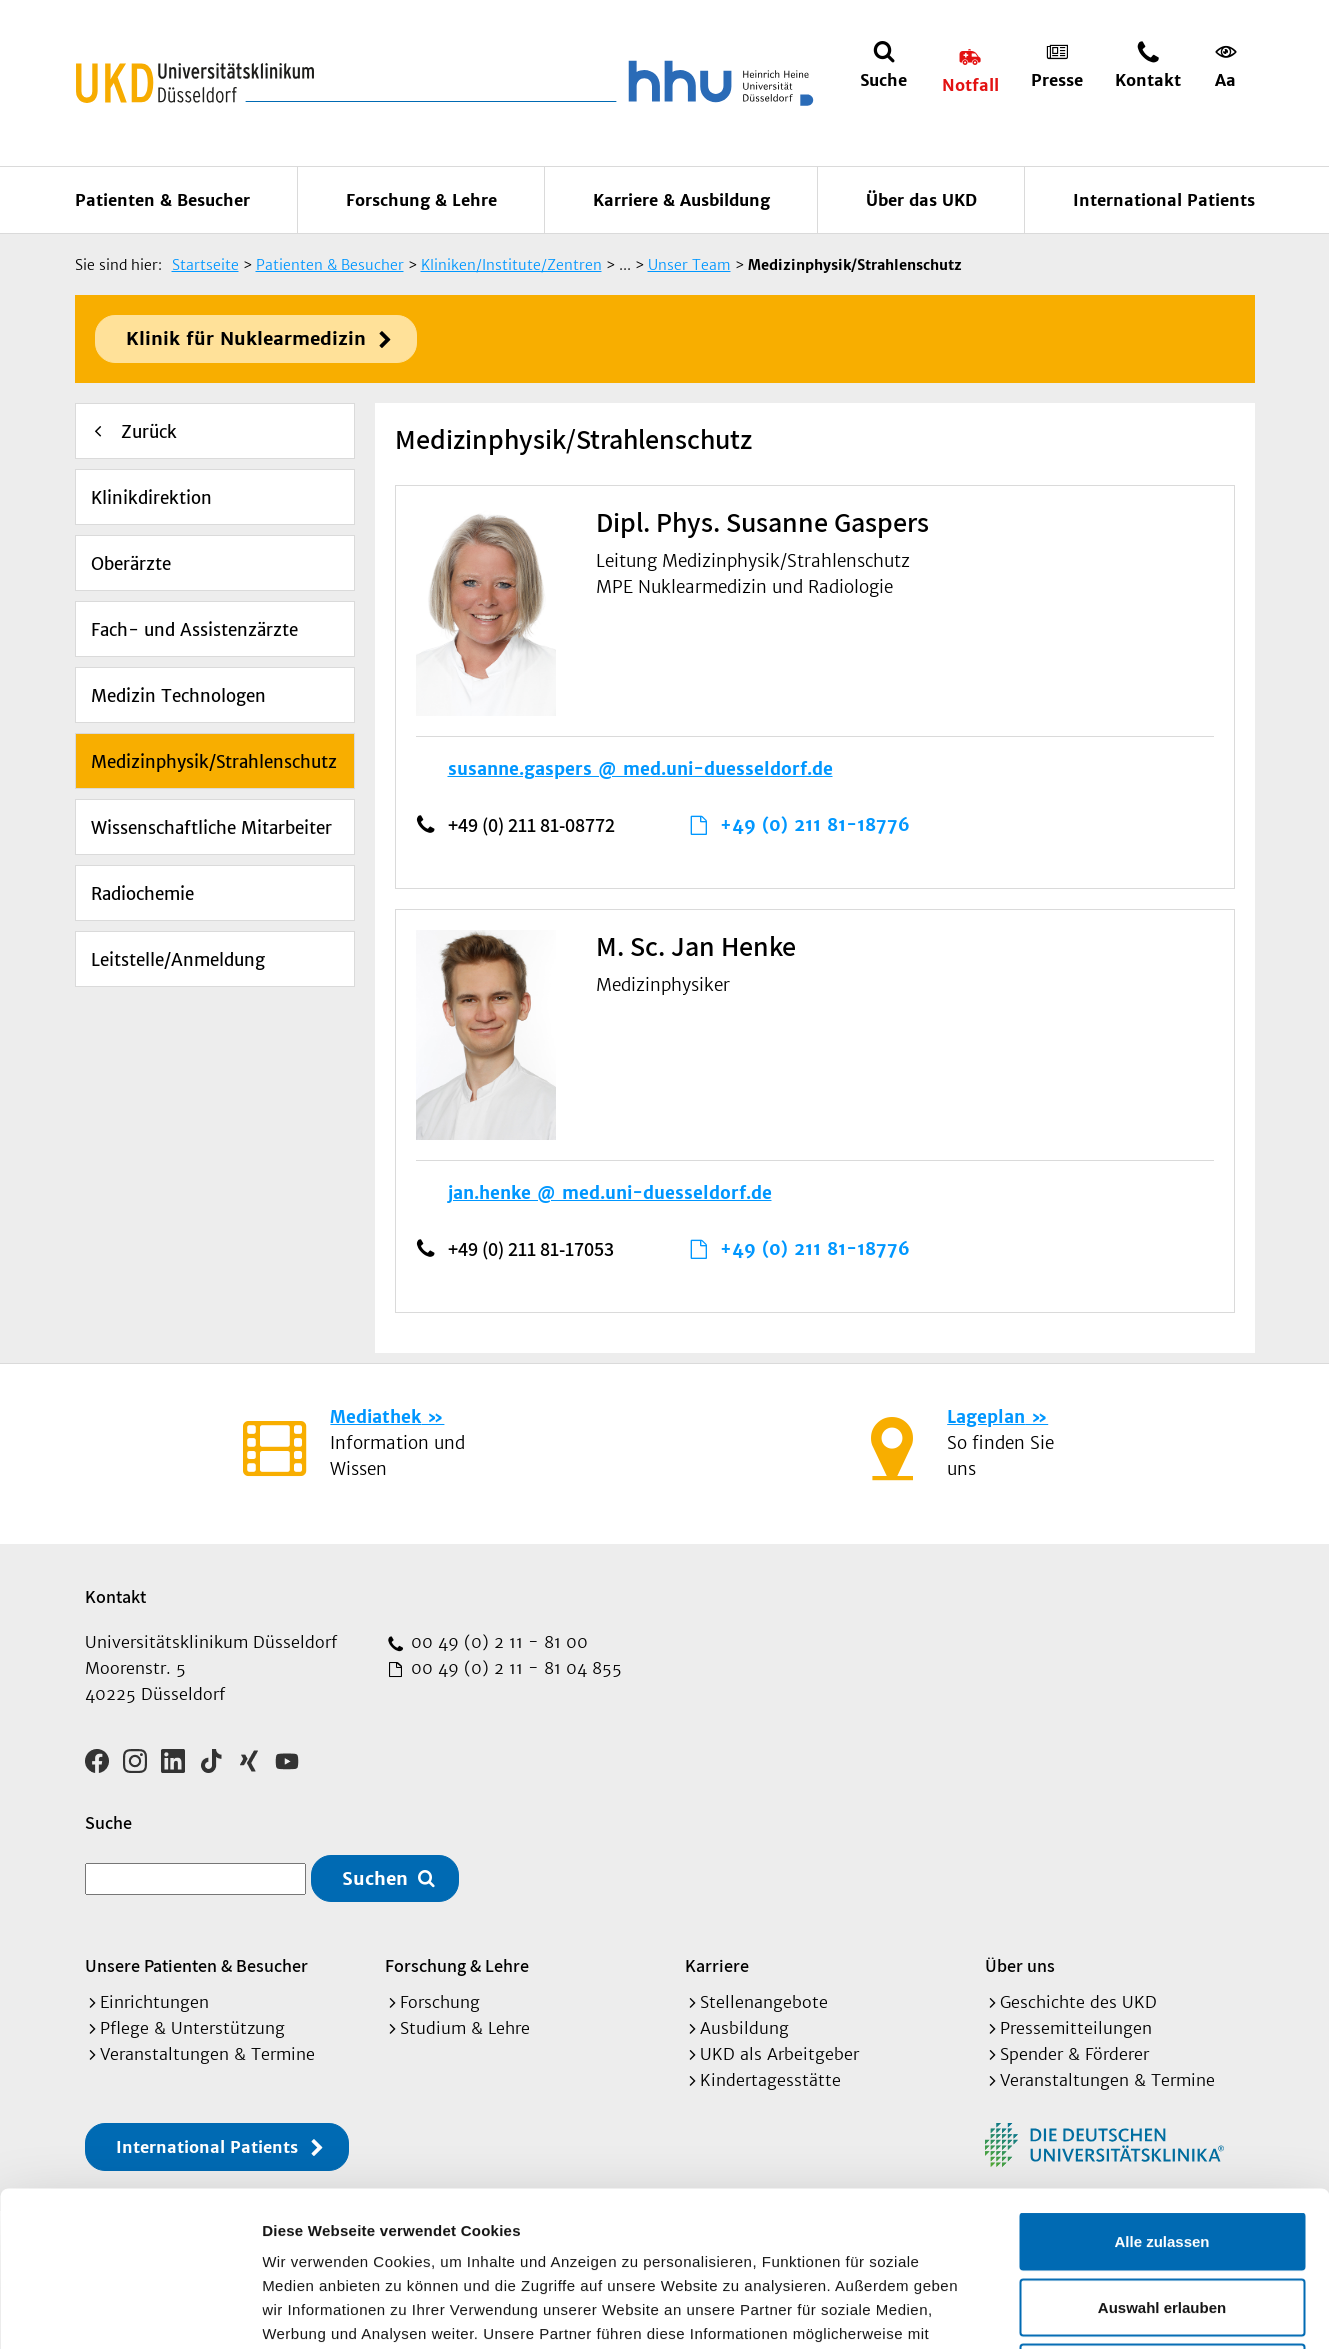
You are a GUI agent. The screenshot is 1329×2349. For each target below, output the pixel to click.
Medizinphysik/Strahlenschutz (214, 762)
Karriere (717, 1965)
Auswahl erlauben (1162, 2152)
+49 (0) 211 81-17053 (531, 1249)
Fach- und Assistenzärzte (194, 630)
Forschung (440, 2002)
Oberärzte (131, 564)
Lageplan (986, 1417)
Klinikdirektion (151, 498)
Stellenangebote (764, 2002)
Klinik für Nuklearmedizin (246, 338)
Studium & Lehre (465, 2028)
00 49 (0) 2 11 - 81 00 (497, 1642)
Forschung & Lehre (421, 200)
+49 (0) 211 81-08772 (531, 825)
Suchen (375, 1878)
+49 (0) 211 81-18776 (815, 825)
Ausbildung (744, 2028)
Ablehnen (1162, 2217)
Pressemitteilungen (1076, 2028)
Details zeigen (1063, 2309)
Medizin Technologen (178, 696)
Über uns (1020, 1965)
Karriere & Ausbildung (681, 200)
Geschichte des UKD (1078, 2002)
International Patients (1164, 200)
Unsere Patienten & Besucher (196, 1965)
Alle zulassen (1161, 2086)
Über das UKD (921, 200)
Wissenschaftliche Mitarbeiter (211, 828)
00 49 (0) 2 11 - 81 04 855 (514, 1668)
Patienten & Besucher (162, 200)
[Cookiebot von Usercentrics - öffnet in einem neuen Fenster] (129, 2310)
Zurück (149, 432)
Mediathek (375, 1417)
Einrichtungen (154, 2002)
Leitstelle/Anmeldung (178, 960)
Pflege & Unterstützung (192, 2028)
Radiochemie (142, 894)
